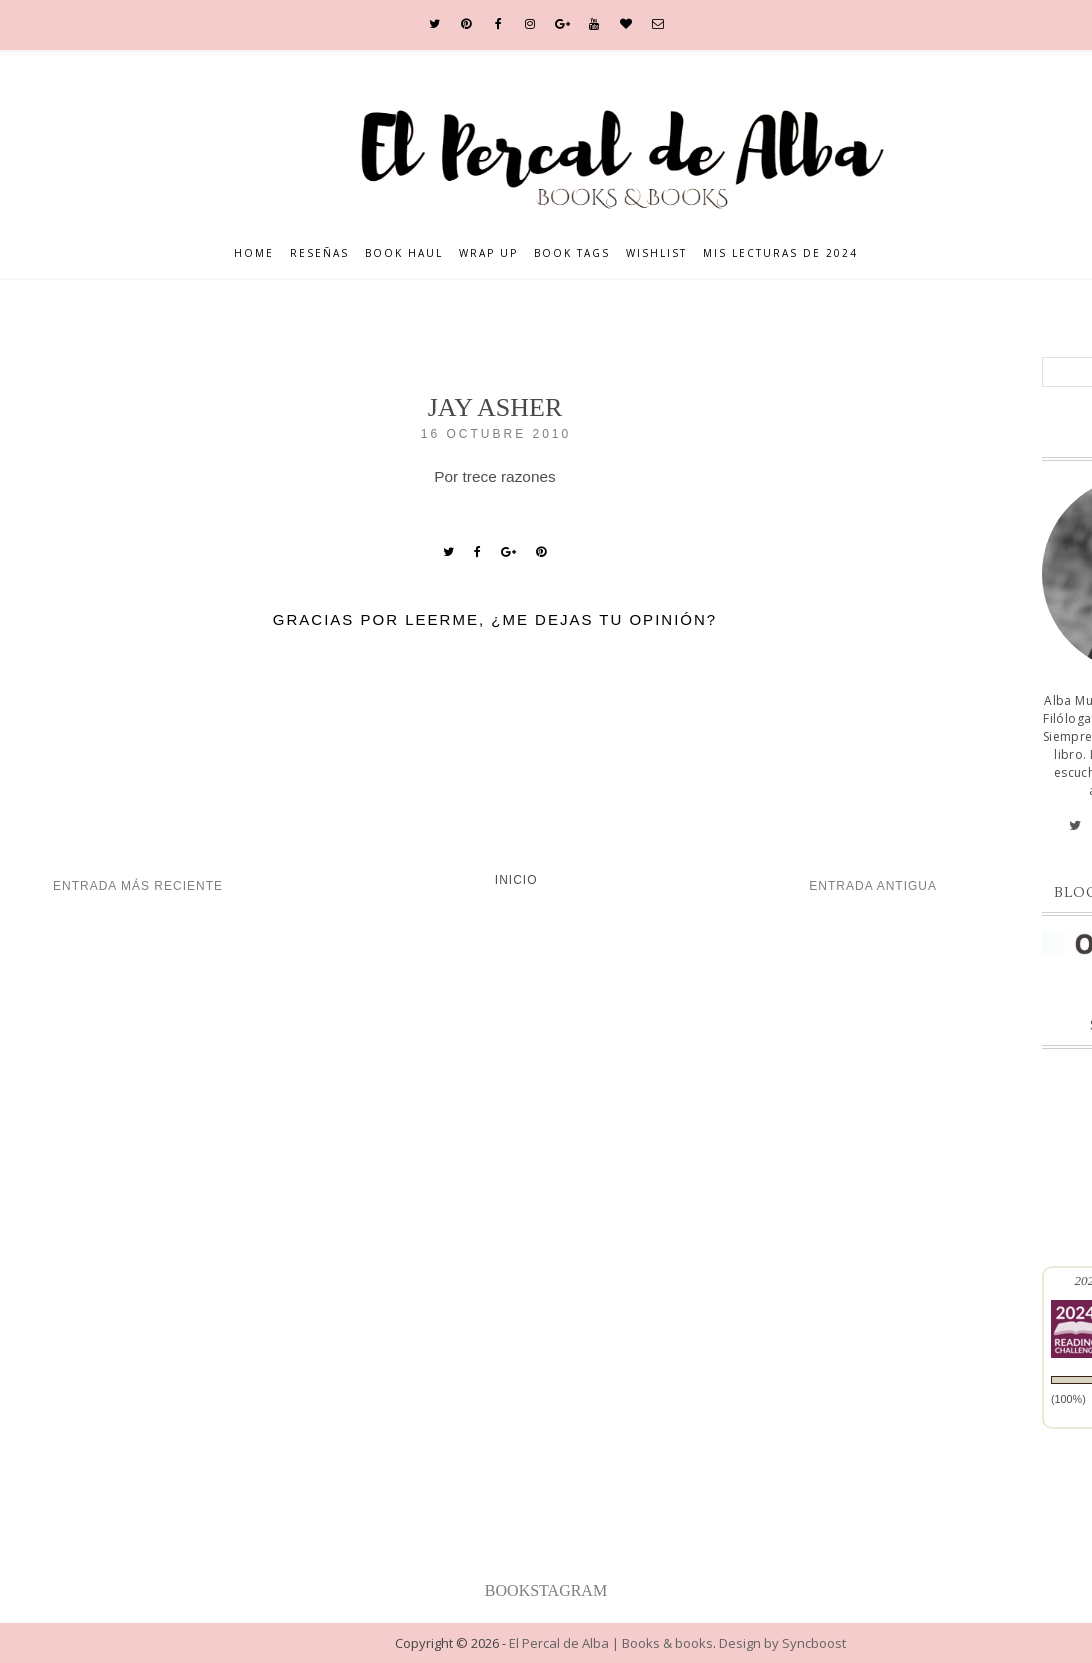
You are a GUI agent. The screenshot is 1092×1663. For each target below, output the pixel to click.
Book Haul (404, 253)
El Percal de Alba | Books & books (611, 1643)
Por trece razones (494, 476)
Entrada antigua (873, 886)
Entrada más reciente (138, 886)
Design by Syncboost (782, 1643)
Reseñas (319, 253)
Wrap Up (488, 253)
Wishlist (656, 253)
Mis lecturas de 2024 (780, 253)
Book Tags (572, 253)
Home (254, 253)
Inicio (516, 880)
